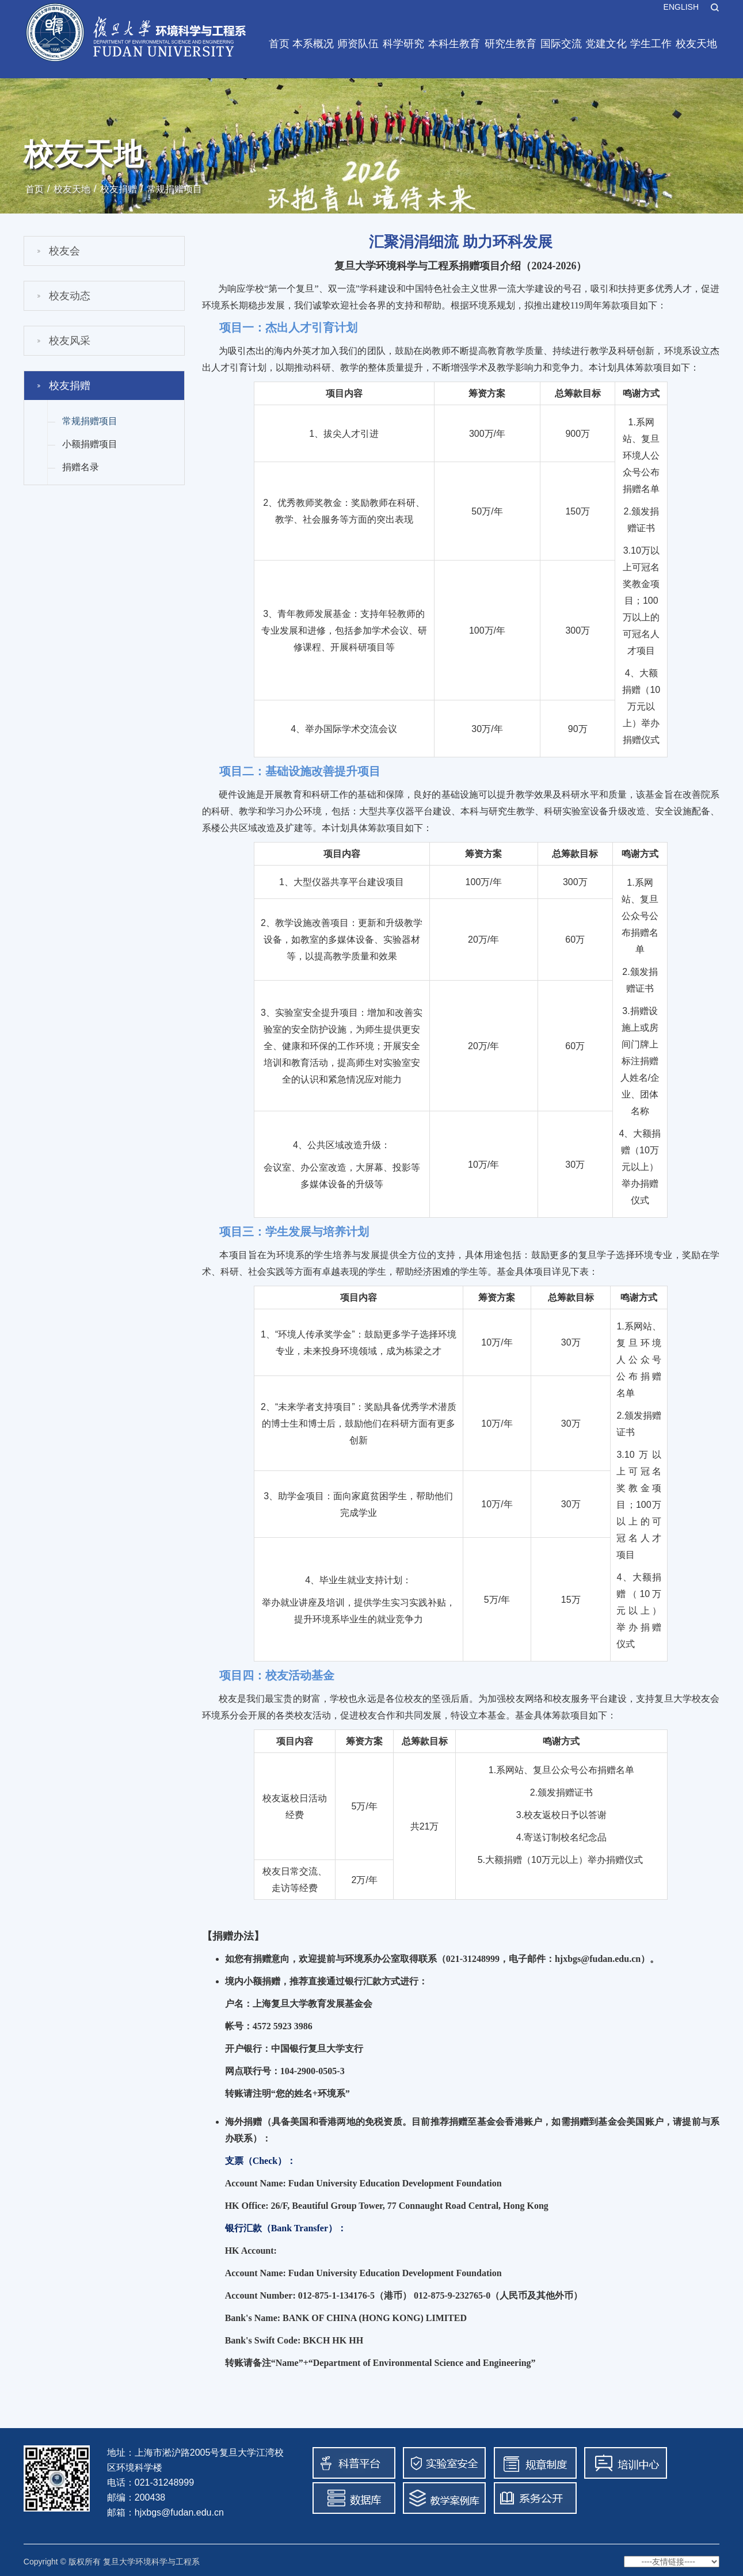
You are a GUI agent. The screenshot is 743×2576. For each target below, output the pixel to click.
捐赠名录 (80, 467)
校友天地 (696, 43)
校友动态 (69, 296)
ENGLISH (681, 7)
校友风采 (69, 340)
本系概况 (313, 43)
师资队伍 (358, 43)
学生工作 (651, 43)
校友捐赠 (118, 189)
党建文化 (606, 43)
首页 (279, 43)
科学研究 (403, 43)
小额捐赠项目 (89, 444)
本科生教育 (454, 43)
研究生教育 (510, 43)
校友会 (64, 251)
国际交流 (561, 43)
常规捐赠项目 (174, 189)
